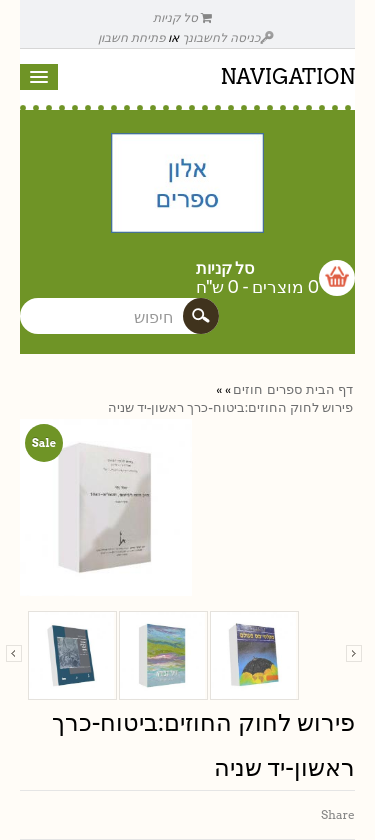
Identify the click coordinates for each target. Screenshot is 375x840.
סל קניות (183, 17)
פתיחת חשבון (131, 37)
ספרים (284, 389)
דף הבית (329, 389)
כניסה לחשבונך (228, 37)
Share (338, 814)
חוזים (248, 389)
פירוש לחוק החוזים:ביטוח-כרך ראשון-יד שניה (230, 407)
